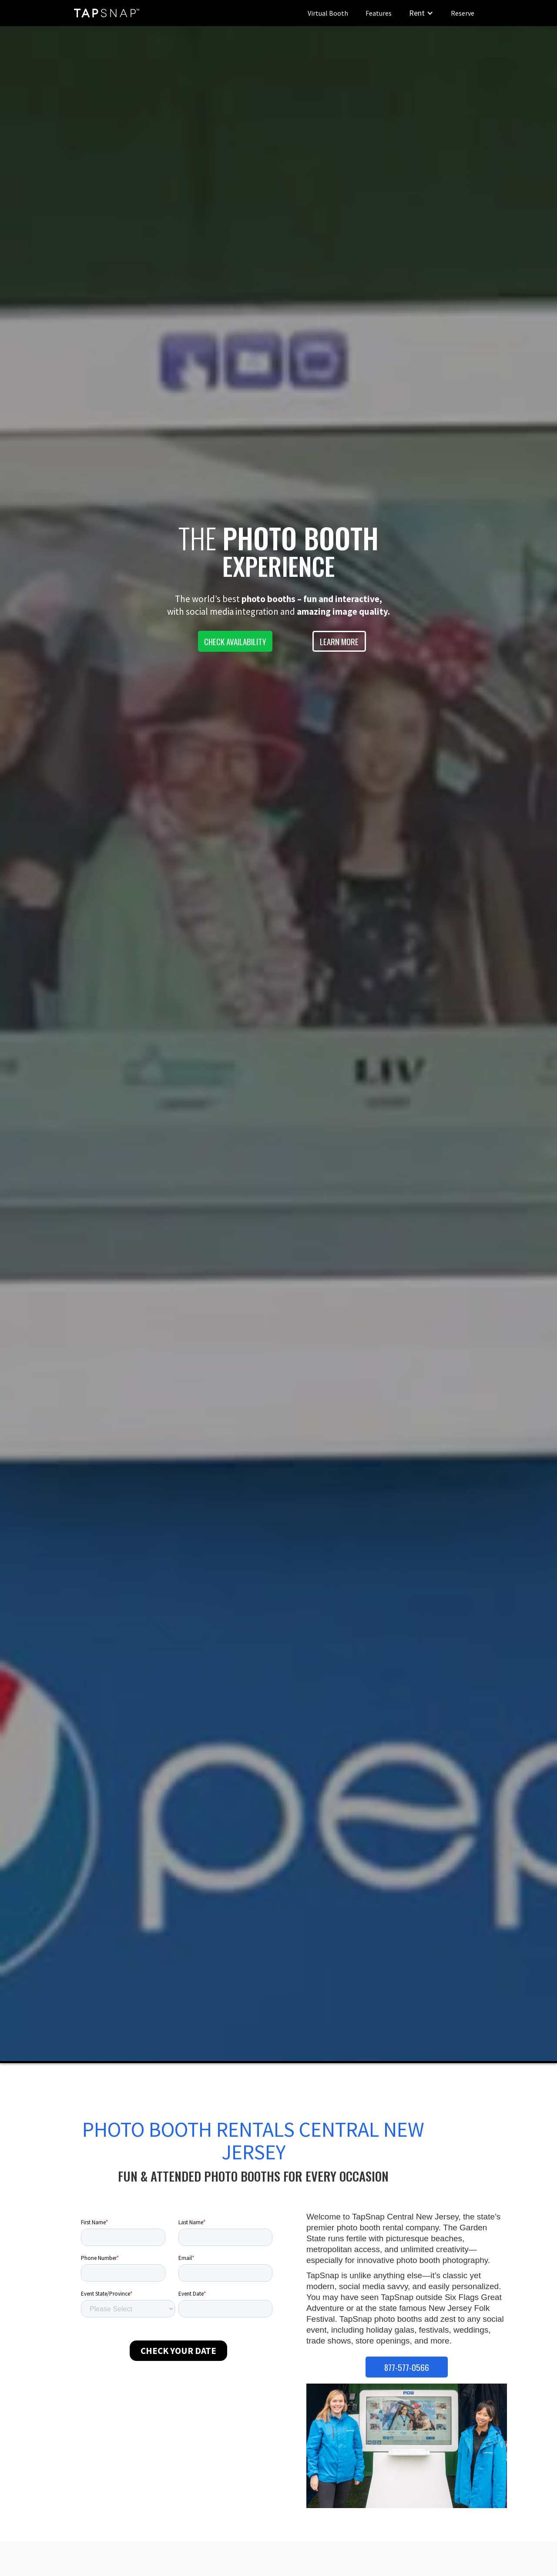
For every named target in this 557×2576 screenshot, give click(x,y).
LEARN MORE (339, 641)
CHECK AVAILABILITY (235, 641)
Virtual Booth (328, 13)
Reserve (462, 13)
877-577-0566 (406, 2367)
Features (379, 13)
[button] (421, 13)
